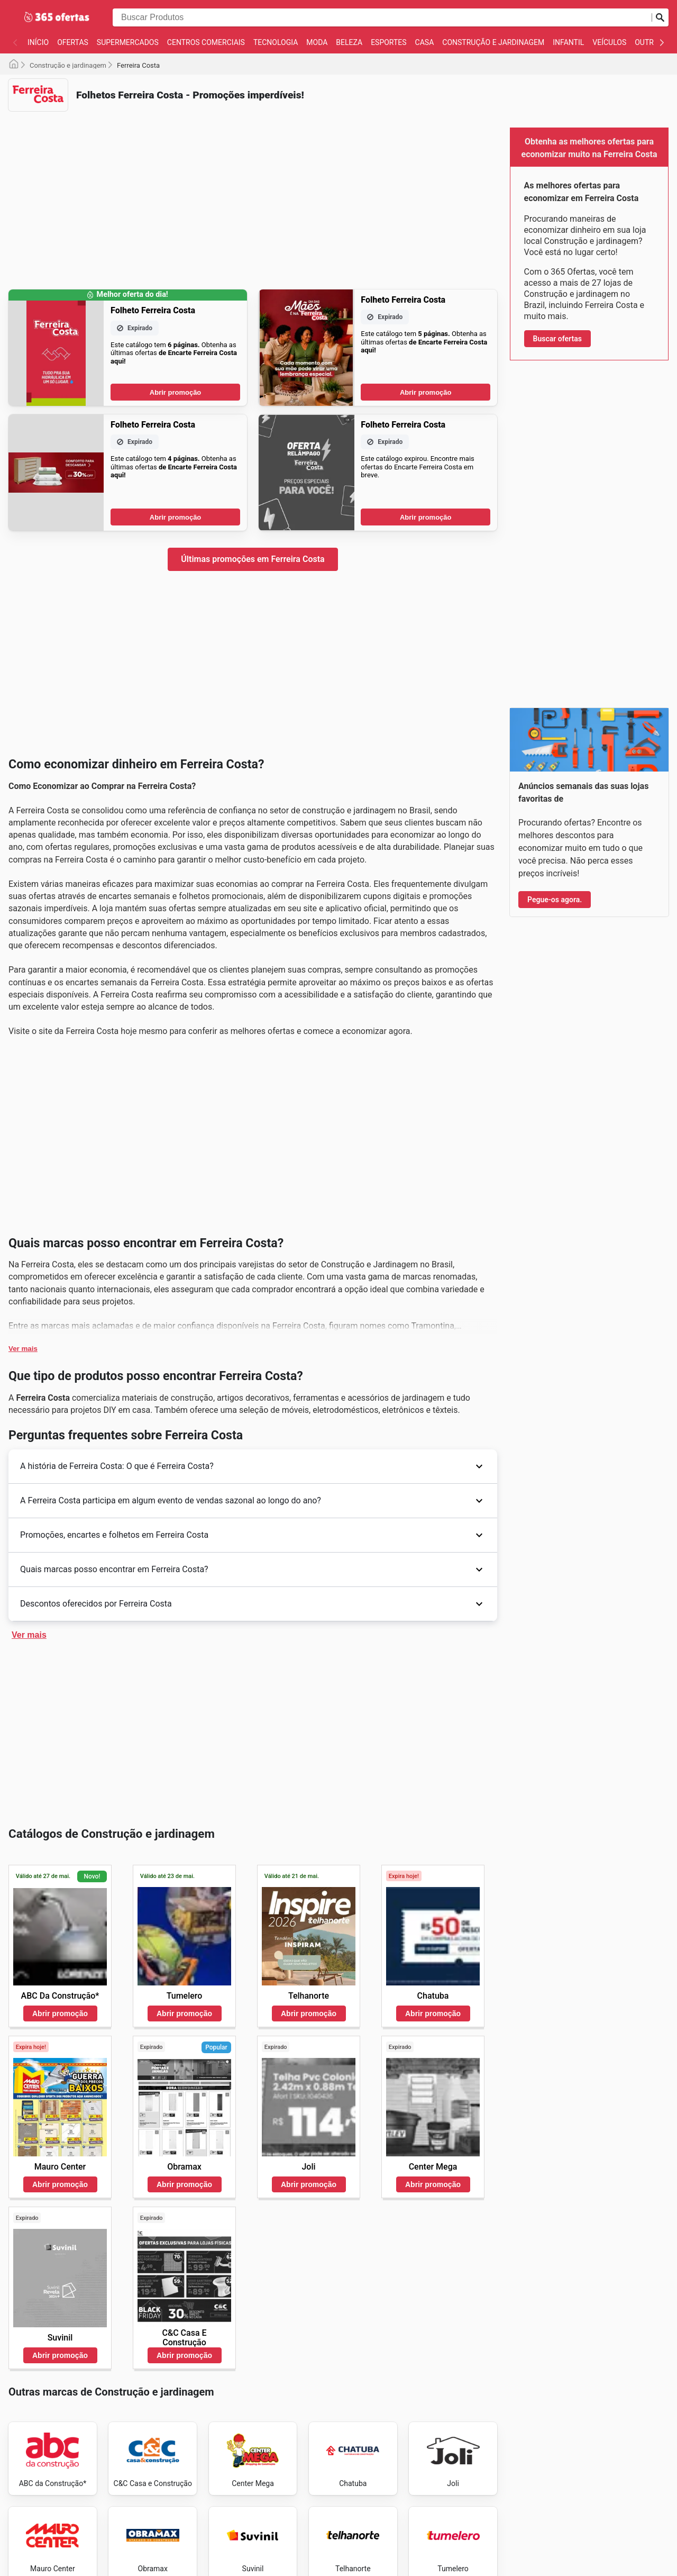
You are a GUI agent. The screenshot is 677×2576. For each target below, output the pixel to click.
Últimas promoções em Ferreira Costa (252, 559)
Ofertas (72, 42)
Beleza (349, 42)
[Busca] (660, 17)
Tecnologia (275, 42)
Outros (649, 42)
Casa (424, 42)
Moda (316, 42)
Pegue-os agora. (554, 899)
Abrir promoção (176, 392)
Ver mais (23, 1349)
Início (38, 42)
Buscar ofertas (557, 338)
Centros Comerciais (206, 42)
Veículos (609, 42)
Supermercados (128, 42)
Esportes (388, 42)
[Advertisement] (252, 194)
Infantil (568, 42)
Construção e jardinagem (493, 42)
